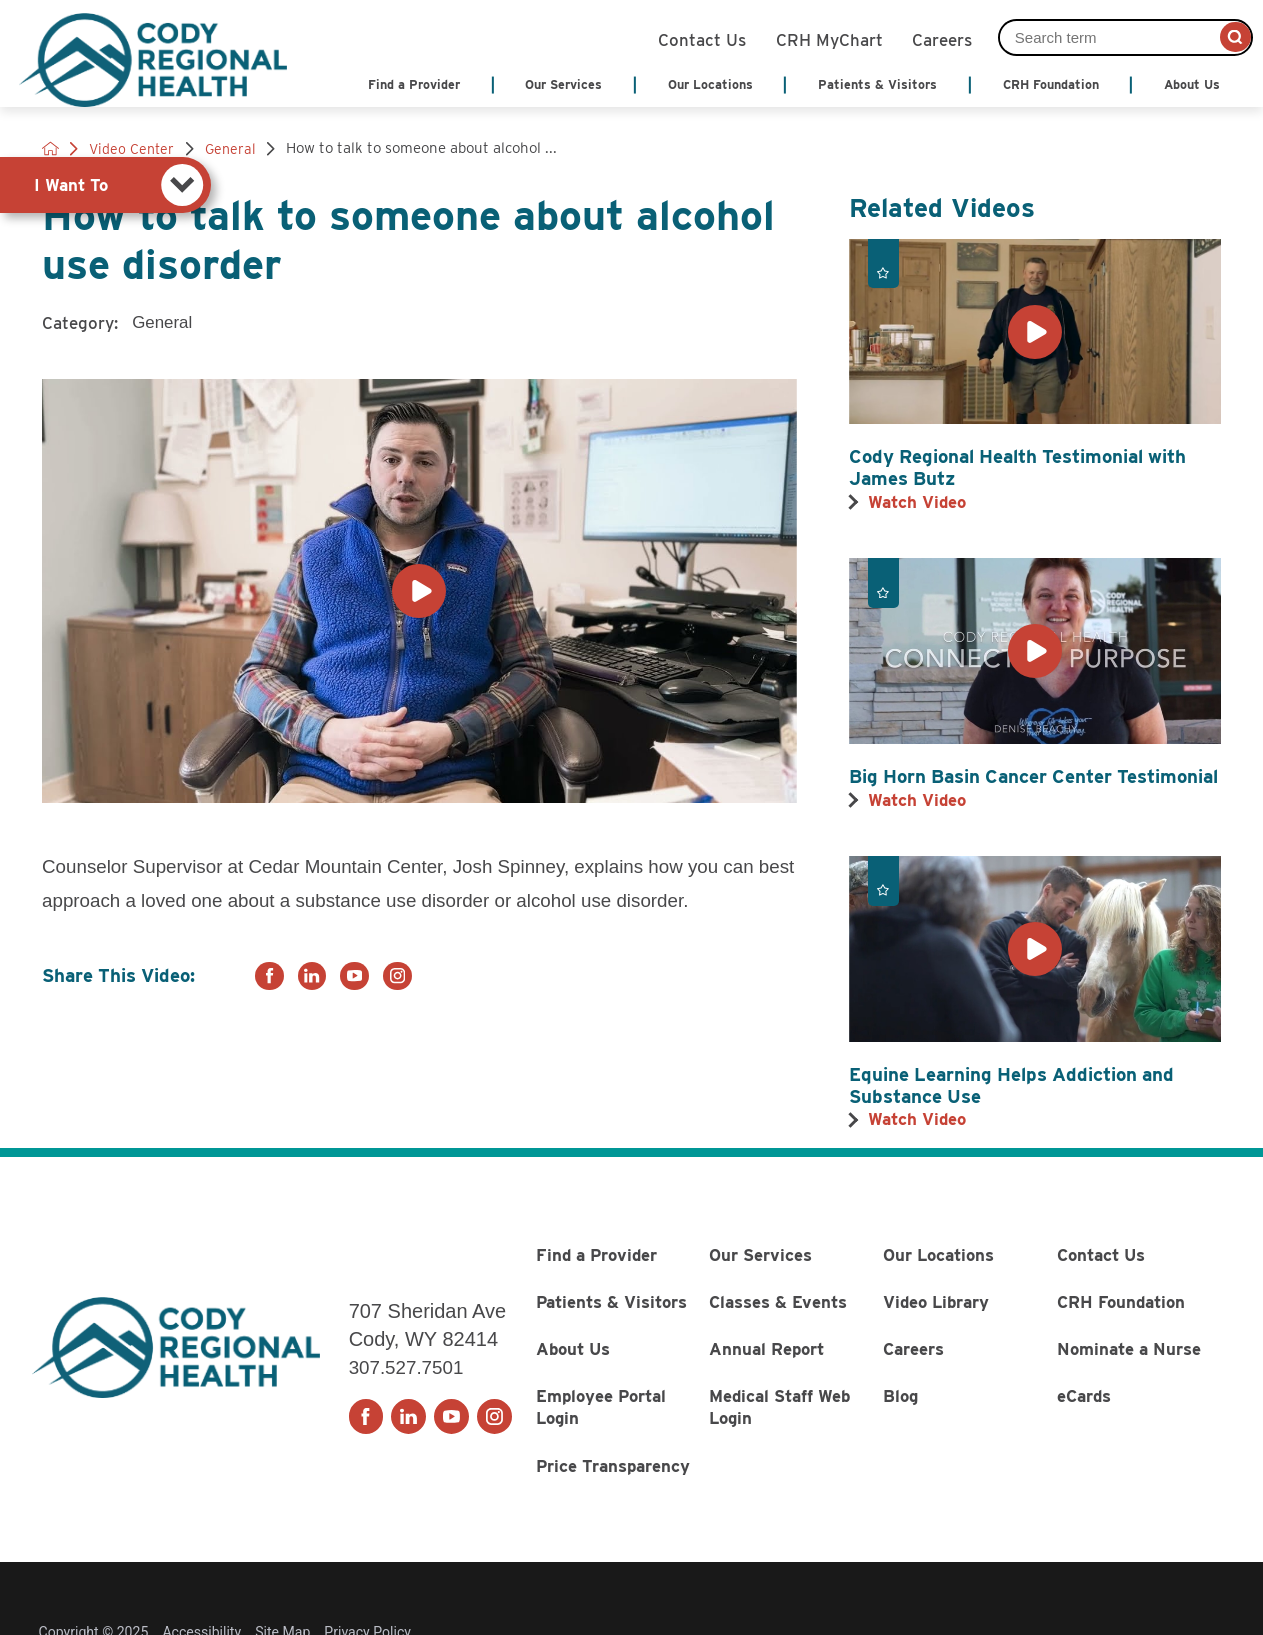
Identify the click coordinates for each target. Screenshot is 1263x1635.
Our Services (760, 1255)
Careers (942, 38)
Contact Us (702, 38)
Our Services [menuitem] (563, 84)
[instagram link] (397, 976)
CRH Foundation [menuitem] (1051, 84)
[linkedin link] (312, 976)
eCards (1084, 1396)
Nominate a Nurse (1129, 1349)
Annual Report (766, 1349)
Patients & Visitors (611, 1302)
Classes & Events (778, 1302)
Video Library (936, 1302)
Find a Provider (596, 1255)
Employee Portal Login (601, 1407)
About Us (573, 1349)
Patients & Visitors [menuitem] (877, 84)
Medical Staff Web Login (779, 1407)
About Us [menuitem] (1192, 84)
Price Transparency (613, 1466)
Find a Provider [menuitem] (414, 84)
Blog (900, 1396)
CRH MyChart (829, 38)
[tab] (105, 185)
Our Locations (938, 1255)
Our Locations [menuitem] (710, 84)
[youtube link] (354, 976)
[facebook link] (269, 976)
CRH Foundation (1121, 1302)
